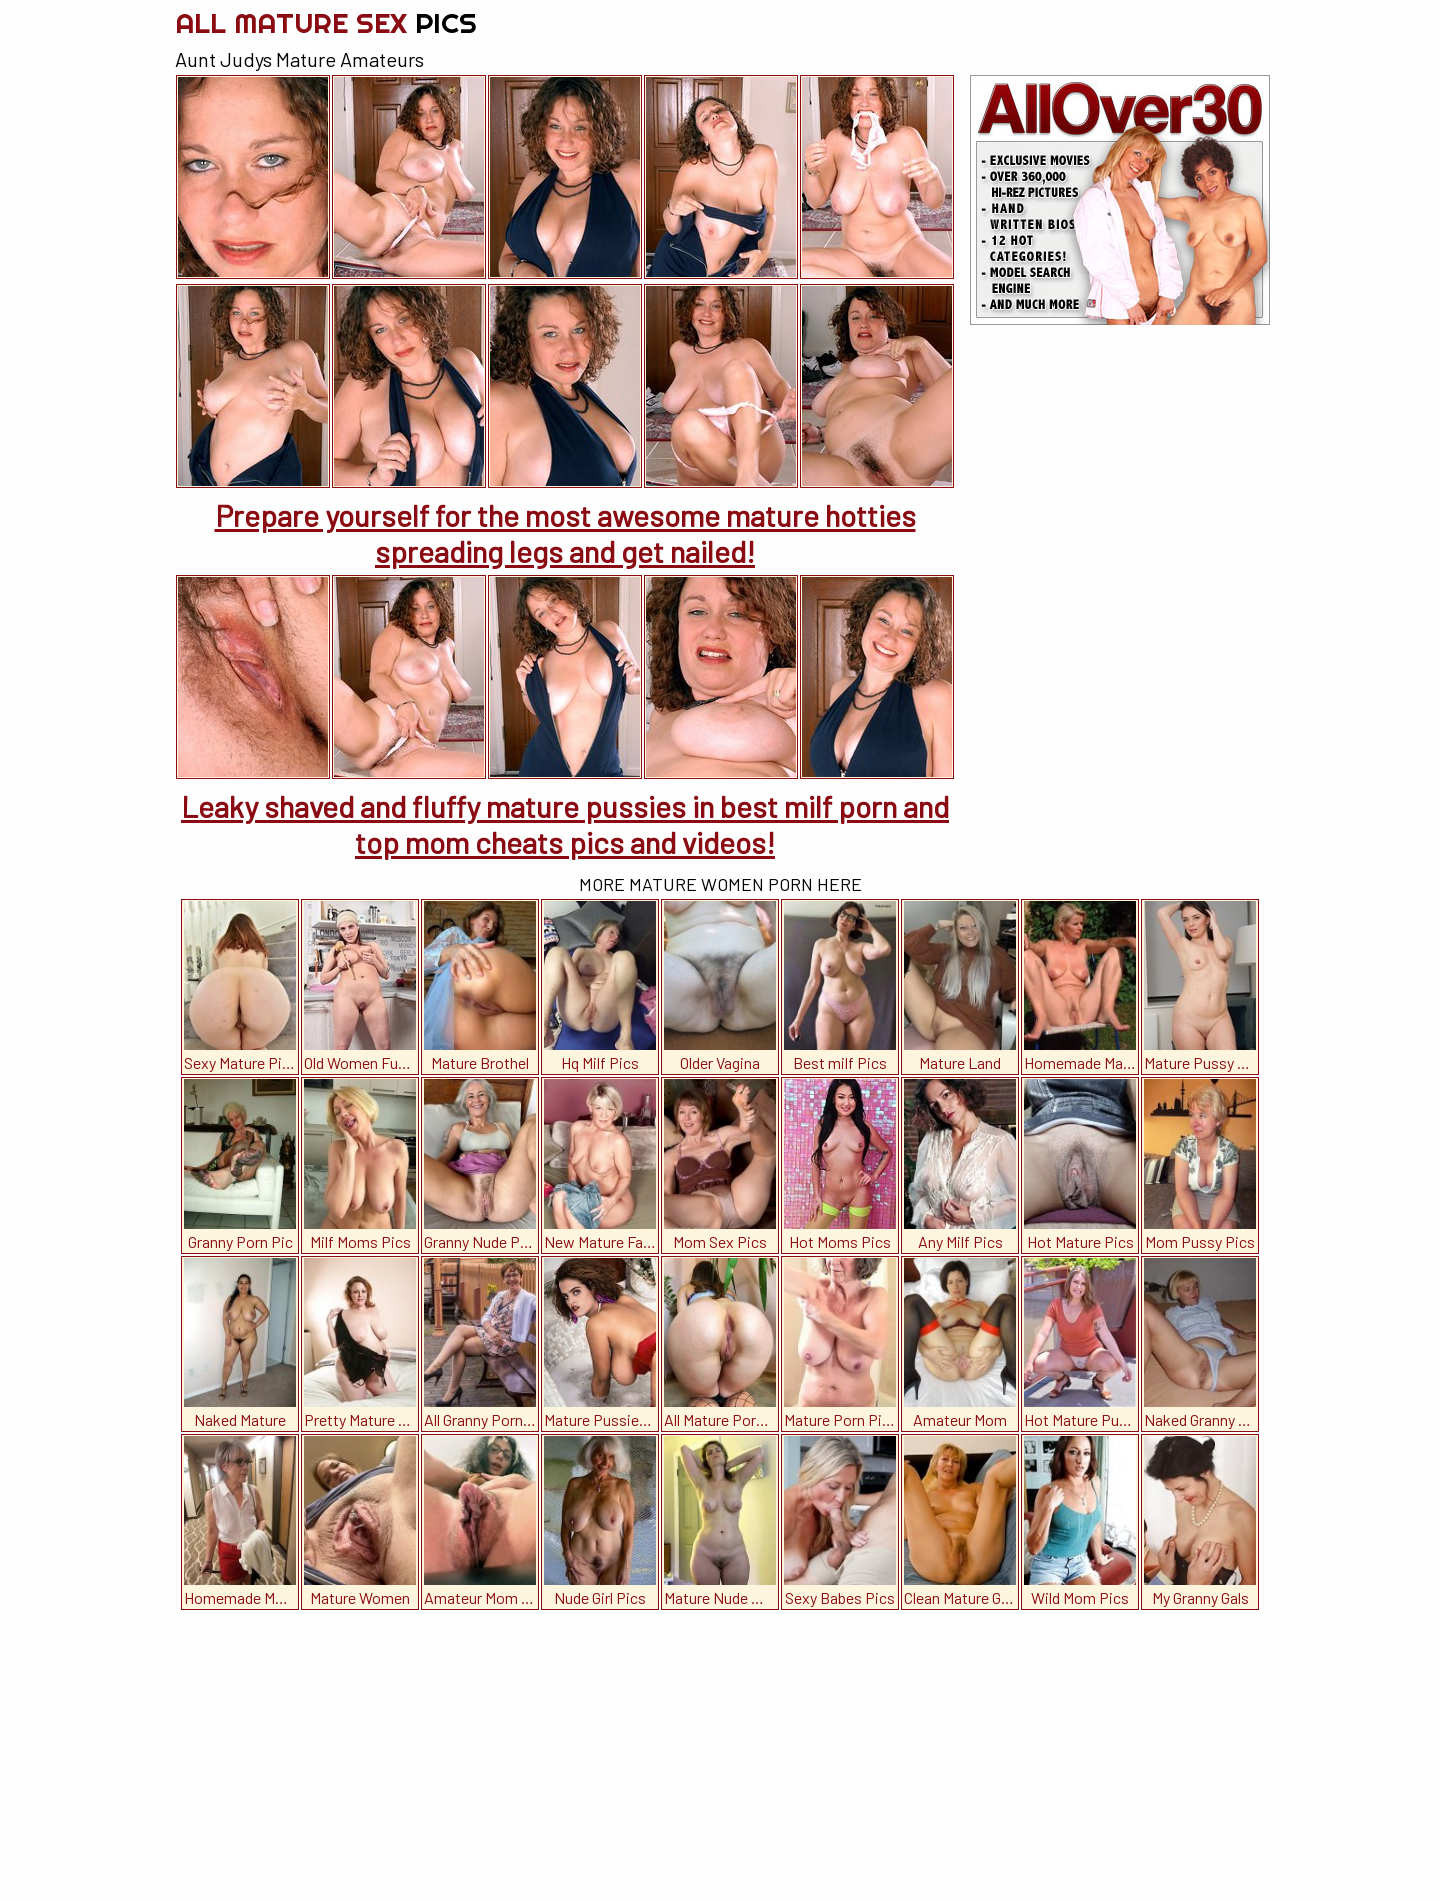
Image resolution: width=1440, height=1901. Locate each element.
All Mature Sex (326, 22)
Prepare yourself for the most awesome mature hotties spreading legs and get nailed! (565, 533)
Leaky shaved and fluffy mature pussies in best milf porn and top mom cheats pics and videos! (565, 824)
